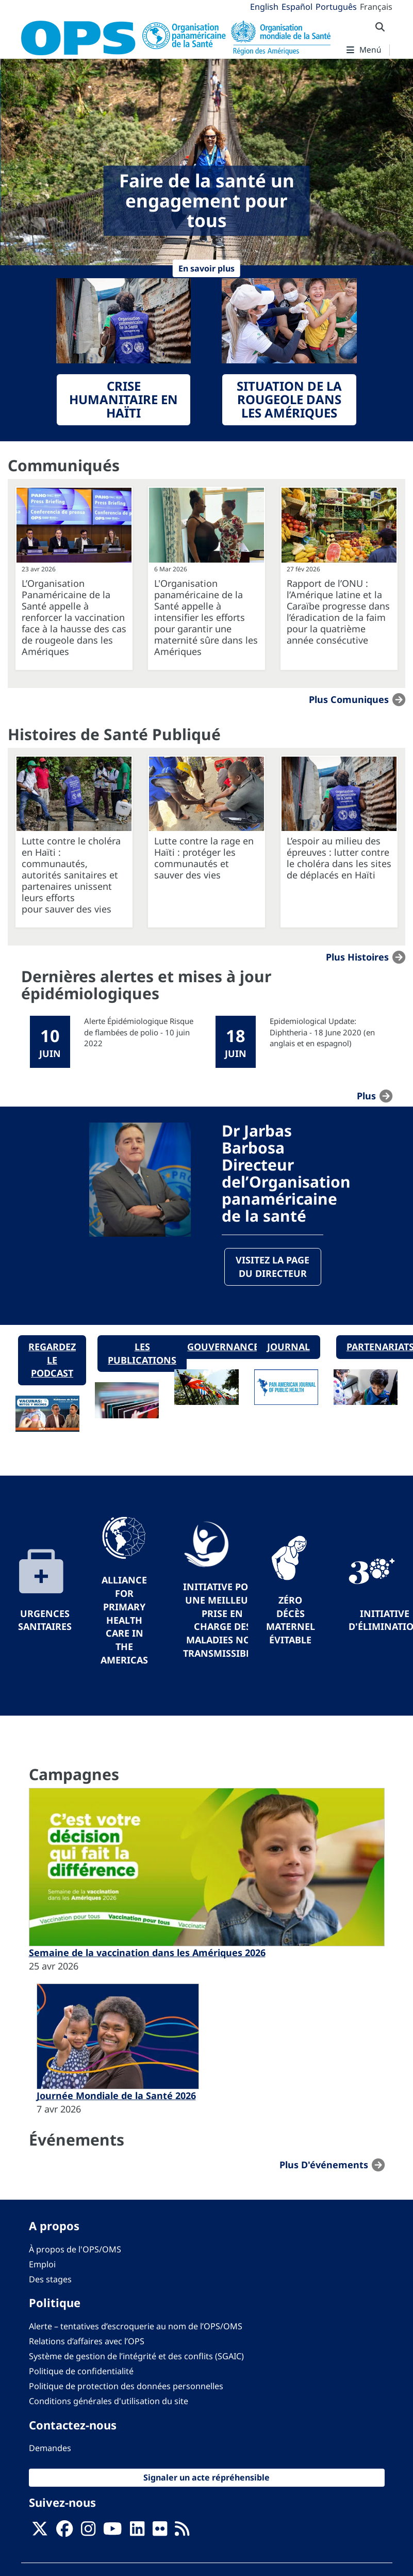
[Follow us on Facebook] (64, 2532)
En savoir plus (206, 268)
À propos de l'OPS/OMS (75, 2249)
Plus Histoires (357, 957)
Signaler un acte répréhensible (206, 2478)
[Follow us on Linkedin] (137, 2532)
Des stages (50, 2279)
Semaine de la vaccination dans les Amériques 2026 (147, 1953)
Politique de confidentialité (81, 2371)
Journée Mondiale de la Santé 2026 (116, 2096)
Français (376, 6)
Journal (288, 1346)
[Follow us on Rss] (182, 2532)
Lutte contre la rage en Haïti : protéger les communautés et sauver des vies (204, 858)
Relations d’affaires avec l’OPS (86, 2341)
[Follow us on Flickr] (160, 2532)
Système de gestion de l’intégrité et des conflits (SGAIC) (136, 2356)
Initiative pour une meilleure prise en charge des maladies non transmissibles (222, 1620)
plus (366, 1096)
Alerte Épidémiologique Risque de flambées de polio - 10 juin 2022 (138, 1032)
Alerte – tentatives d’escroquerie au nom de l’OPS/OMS (135, 2326)
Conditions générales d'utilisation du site (108, 2401)
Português (336, 6)
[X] (39, 2532)
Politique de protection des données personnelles (126, 2386)
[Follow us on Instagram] (88, 2532)
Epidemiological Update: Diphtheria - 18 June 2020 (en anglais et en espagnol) (322, 1032)
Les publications (142, 1353)
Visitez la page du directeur (272, 1266)
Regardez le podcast (52, 1359)
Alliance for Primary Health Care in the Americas (124, 1620)
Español (297, 6)
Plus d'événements (323, 2165)
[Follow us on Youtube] (112, 2532)
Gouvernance (223, 1346)
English (264, 6)
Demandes (50, 2448)
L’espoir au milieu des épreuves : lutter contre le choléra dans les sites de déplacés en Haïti (339, 858)
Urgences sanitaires (45, 1620)
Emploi (42, 2264)
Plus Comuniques (349, 699)
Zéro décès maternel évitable (290, 1620)
